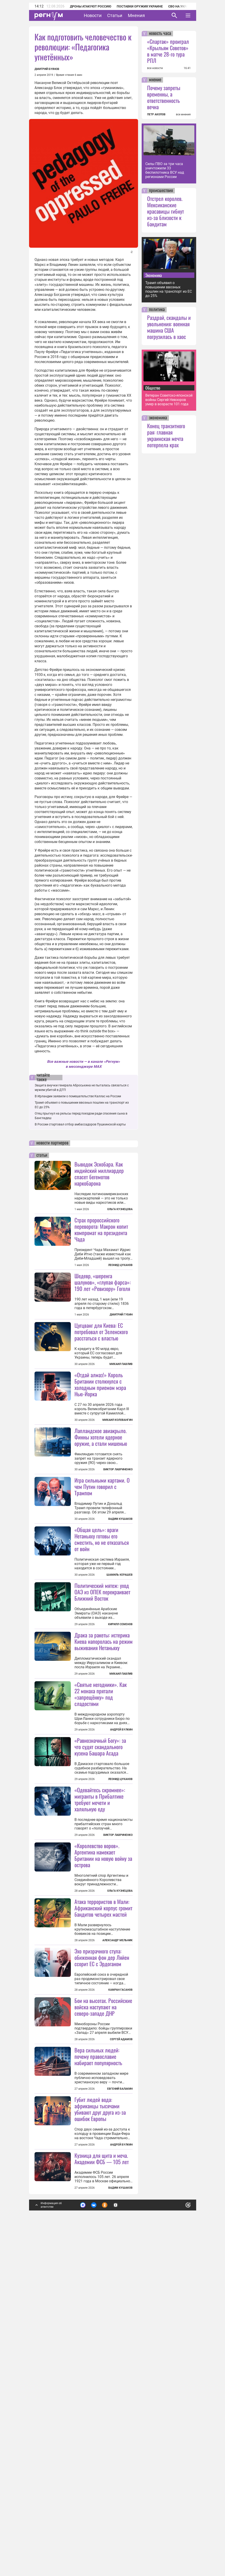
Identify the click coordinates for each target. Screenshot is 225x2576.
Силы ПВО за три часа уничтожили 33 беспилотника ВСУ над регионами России (164, 170)
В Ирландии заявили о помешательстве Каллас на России (78, 1096)
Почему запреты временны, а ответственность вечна (163, 97)
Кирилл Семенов (120, 1736)
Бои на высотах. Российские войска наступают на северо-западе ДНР (103, 2287)
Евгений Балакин (120, 2369)
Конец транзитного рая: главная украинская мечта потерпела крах (166, 435)
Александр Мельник (117, 2164)
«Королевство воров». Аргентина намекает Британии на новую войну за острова (103, 2079)
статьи (41, 1155)
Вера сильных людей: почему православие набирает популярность (98, 2336)
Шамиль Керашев (119, 1686)
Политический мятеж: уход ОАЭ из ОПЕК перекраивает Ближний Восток (102, 1703)
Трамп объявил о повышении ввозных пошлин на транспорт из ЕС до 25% (168, 289)
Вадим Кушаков (120, 1631)
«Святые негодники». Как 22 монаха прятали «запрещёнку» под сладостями (100, 1862)
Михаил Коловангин (117, 1476)
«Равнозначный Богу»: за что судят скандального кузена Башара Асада (100, 1914)
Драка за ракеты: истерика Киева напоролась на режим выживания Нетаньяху (103, 1809)
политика (157, 309)
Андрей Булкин (121, 1897)
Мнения (136, 15)
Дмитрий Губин (121, 1314)
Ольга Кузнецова (120, 1209)
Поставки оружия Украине (140, 6)
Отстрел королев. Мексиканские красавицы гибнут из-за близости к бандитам (165, 211)
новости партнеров (52, 1143)
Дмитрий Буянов (47, 69)
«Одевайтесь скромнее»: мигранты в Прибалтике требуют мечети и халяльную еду (99, 2023)
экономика (158, 418)
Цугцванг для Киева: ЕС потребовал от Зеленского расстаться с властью (101, 1387)
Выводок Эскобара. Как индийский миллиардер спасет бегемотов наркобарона (99, 1173)
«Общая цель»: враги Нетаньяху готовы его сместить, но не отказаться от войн (101, 1651)
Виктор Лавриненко (118, 1525)
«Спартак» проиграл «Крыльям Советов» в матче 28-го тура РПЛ (168, 51)
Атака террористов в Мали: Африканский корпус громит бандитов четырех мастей (103, 2132)
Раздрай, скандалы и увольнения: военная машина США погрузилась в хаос (169, 327)
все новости (155, 68)
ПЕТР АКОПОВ (156, 114)
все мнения (183, 114)
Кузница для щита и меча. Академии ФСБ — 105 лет (101, 2495)
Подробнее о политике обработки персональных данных (119, 2542)
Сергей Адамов (121, 2319)
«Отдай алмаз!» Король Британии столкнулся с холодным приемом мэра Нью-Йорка (100, 1440)
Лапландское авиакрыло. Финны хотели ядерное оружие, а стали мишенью (100, 1493)
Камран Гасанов (120, 2270)
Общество (152, 388)
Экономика (153, 275)
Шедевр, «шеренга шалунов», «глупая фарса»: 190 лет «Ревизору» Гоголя (102, 1282)
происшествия (161, 190)
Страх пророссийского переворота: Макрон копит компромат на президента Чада (101, 1229)
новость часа (160, 33)
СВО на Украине (181, 6)
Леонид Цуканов (120, 1265)
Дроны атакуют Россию (90, 6)
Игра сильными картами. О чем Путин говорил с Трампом (102, 1598)
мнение (155, 80)
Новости (93, 15)
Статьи (114, 15)
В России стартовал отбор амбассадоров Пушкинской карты (80, 1124)
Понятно (178, 2540)
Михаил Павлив (121, 1420)
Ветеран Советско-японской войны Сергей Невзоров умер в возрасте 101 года (169, 399)
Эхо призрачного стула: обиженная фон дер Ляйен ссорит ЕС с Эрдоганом (101, 2237)
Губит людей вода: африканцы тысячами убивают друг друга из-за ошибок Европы (100, 2445)
